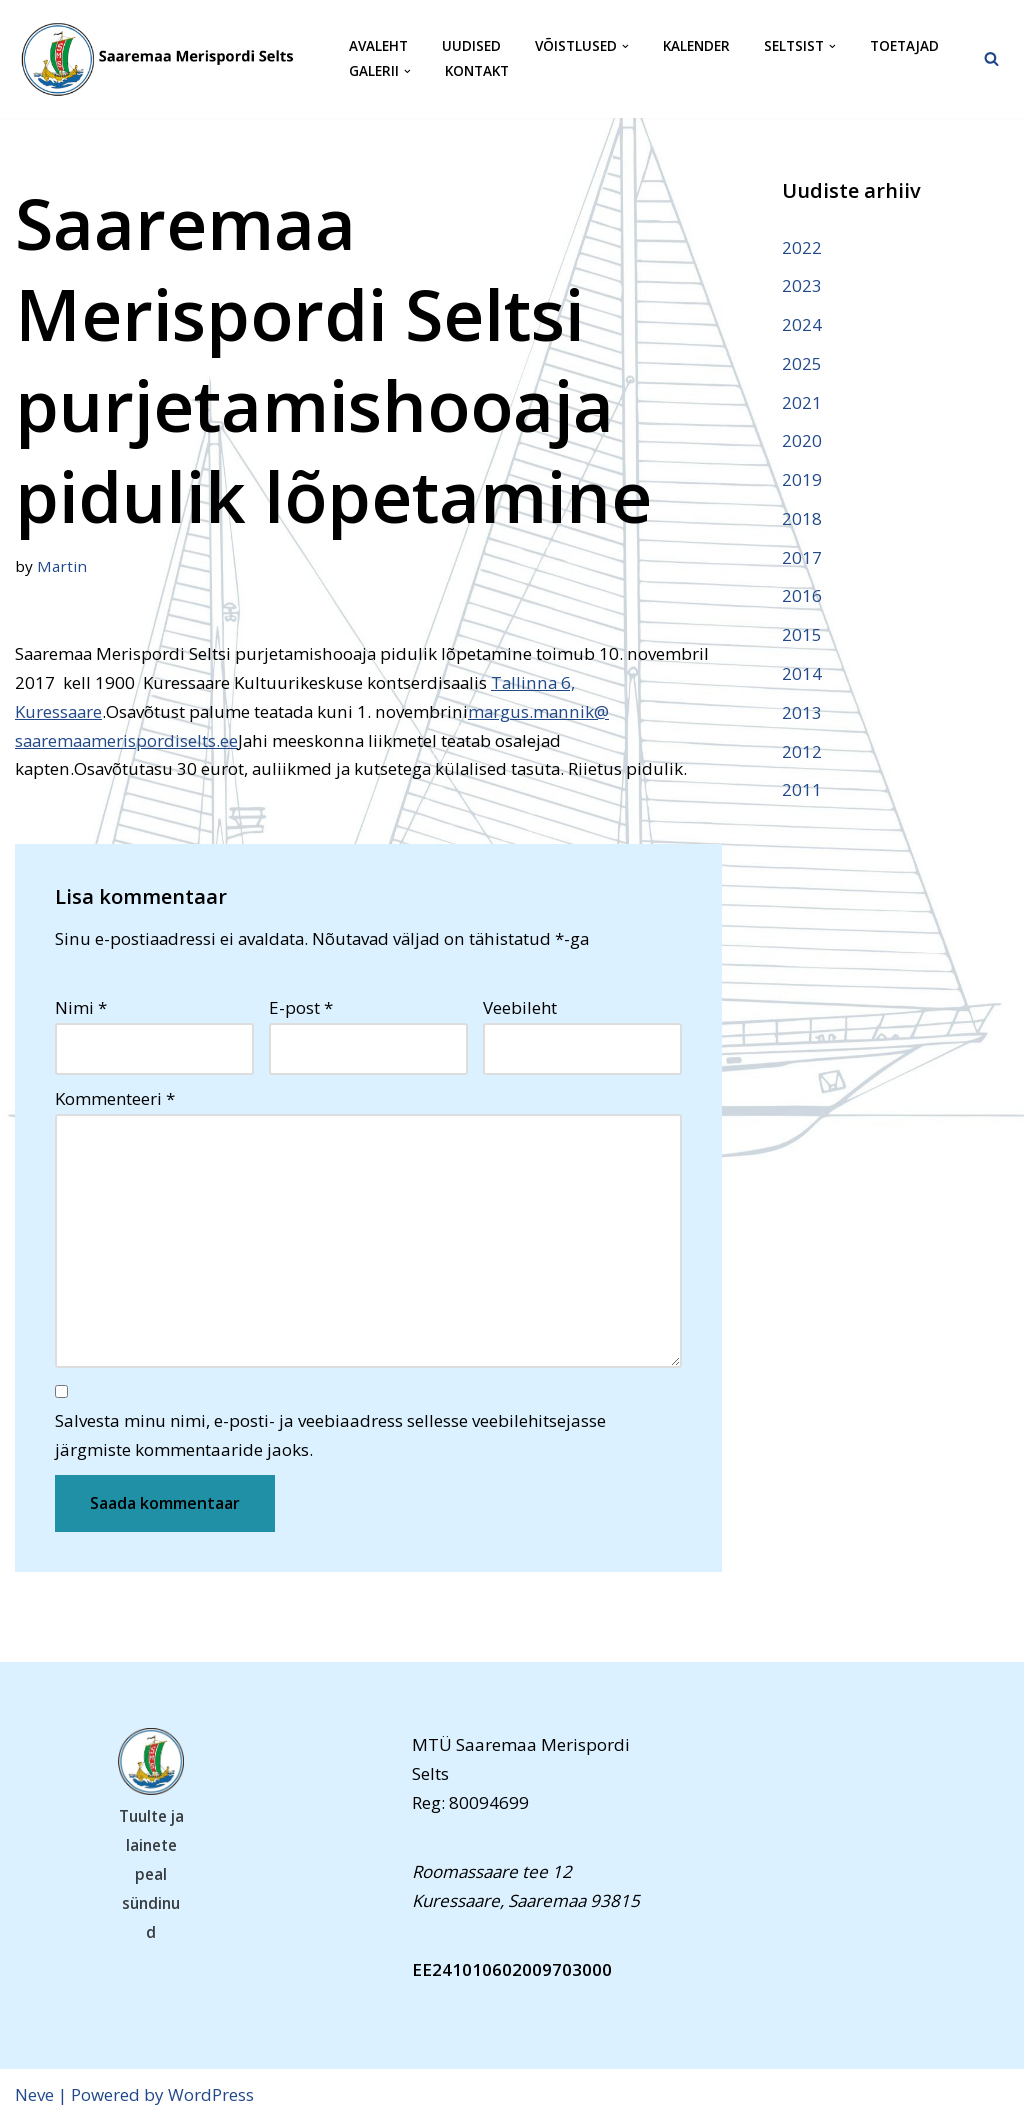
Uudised (471, 46)
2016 (802, 597)
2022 (802, 247)
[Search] (991, 58)
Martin (62, 566)
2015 (802, 636)
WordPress (211, 2097)
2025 (802, 363)
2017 (802, 558)
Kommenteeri (115, 1100)
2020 (802, 441)
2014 (802, 674)
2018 (802, 519)
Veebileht (520, 1008)
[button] (625, 46)
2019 (802, 480)
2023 (802, 285)
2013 (802, 713)
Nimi (81, 1008)
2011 (802, 791)
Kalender (696, 46)
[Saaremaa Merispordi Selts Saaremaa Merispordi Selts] (165, 59)
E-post (301, 1008)
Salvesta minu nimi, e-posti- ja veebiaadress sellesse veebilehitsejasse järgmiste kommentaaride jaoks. (330, 1438)
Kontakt (477, 71)
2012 (802, 752)
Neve (34, 2097)
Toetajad (904, 46)
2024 (802, 324)
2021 (802, 402)
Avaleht (378, 46)
